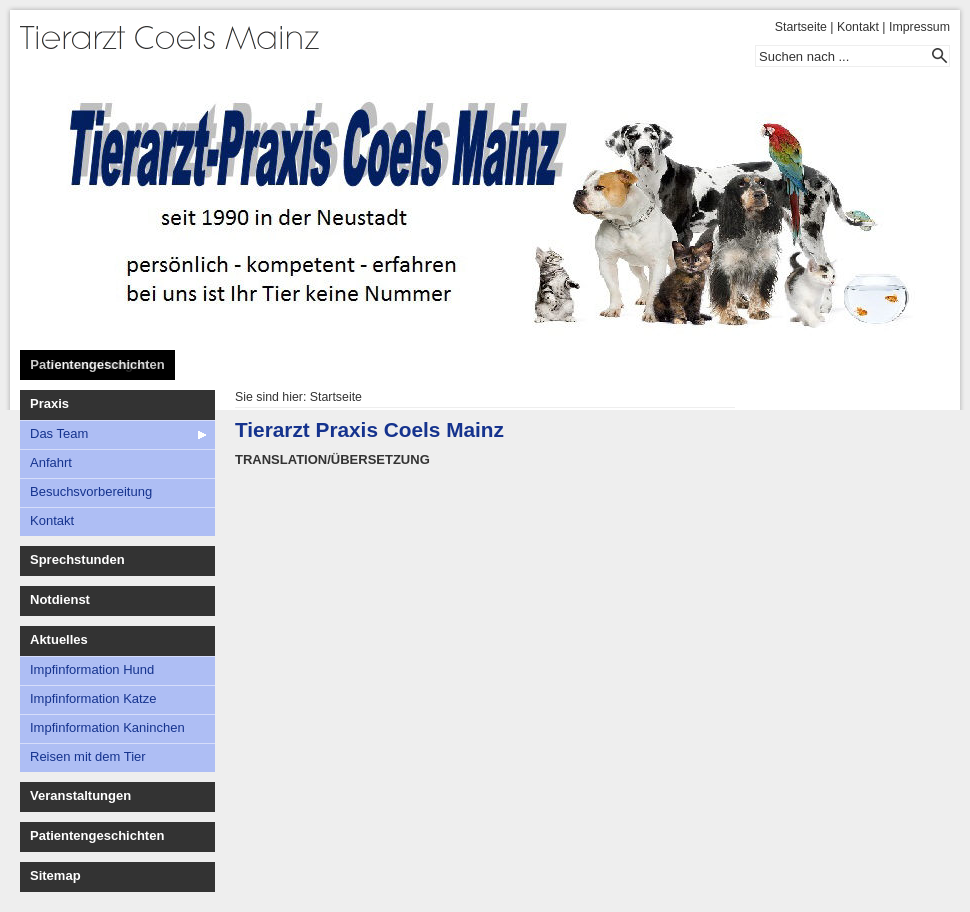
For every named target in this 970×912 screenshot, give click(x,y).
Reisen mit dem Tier (88, 756)
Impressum (919, 27)
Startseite (801, 27)
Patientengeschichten (97, 364)
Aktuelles (59, 639)
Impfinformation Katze (93, 698)
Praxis (49, 403)
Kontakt (858, 27)
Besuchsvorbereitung (91, 491)
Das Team (59, 433)
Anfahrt (51, 462)
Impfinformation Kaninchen (107, 727)
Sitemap (55, 875)
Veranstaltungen (80, 795)
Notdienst (60, 599)
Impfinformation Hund (92, 669)
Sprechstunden (77, 559)
